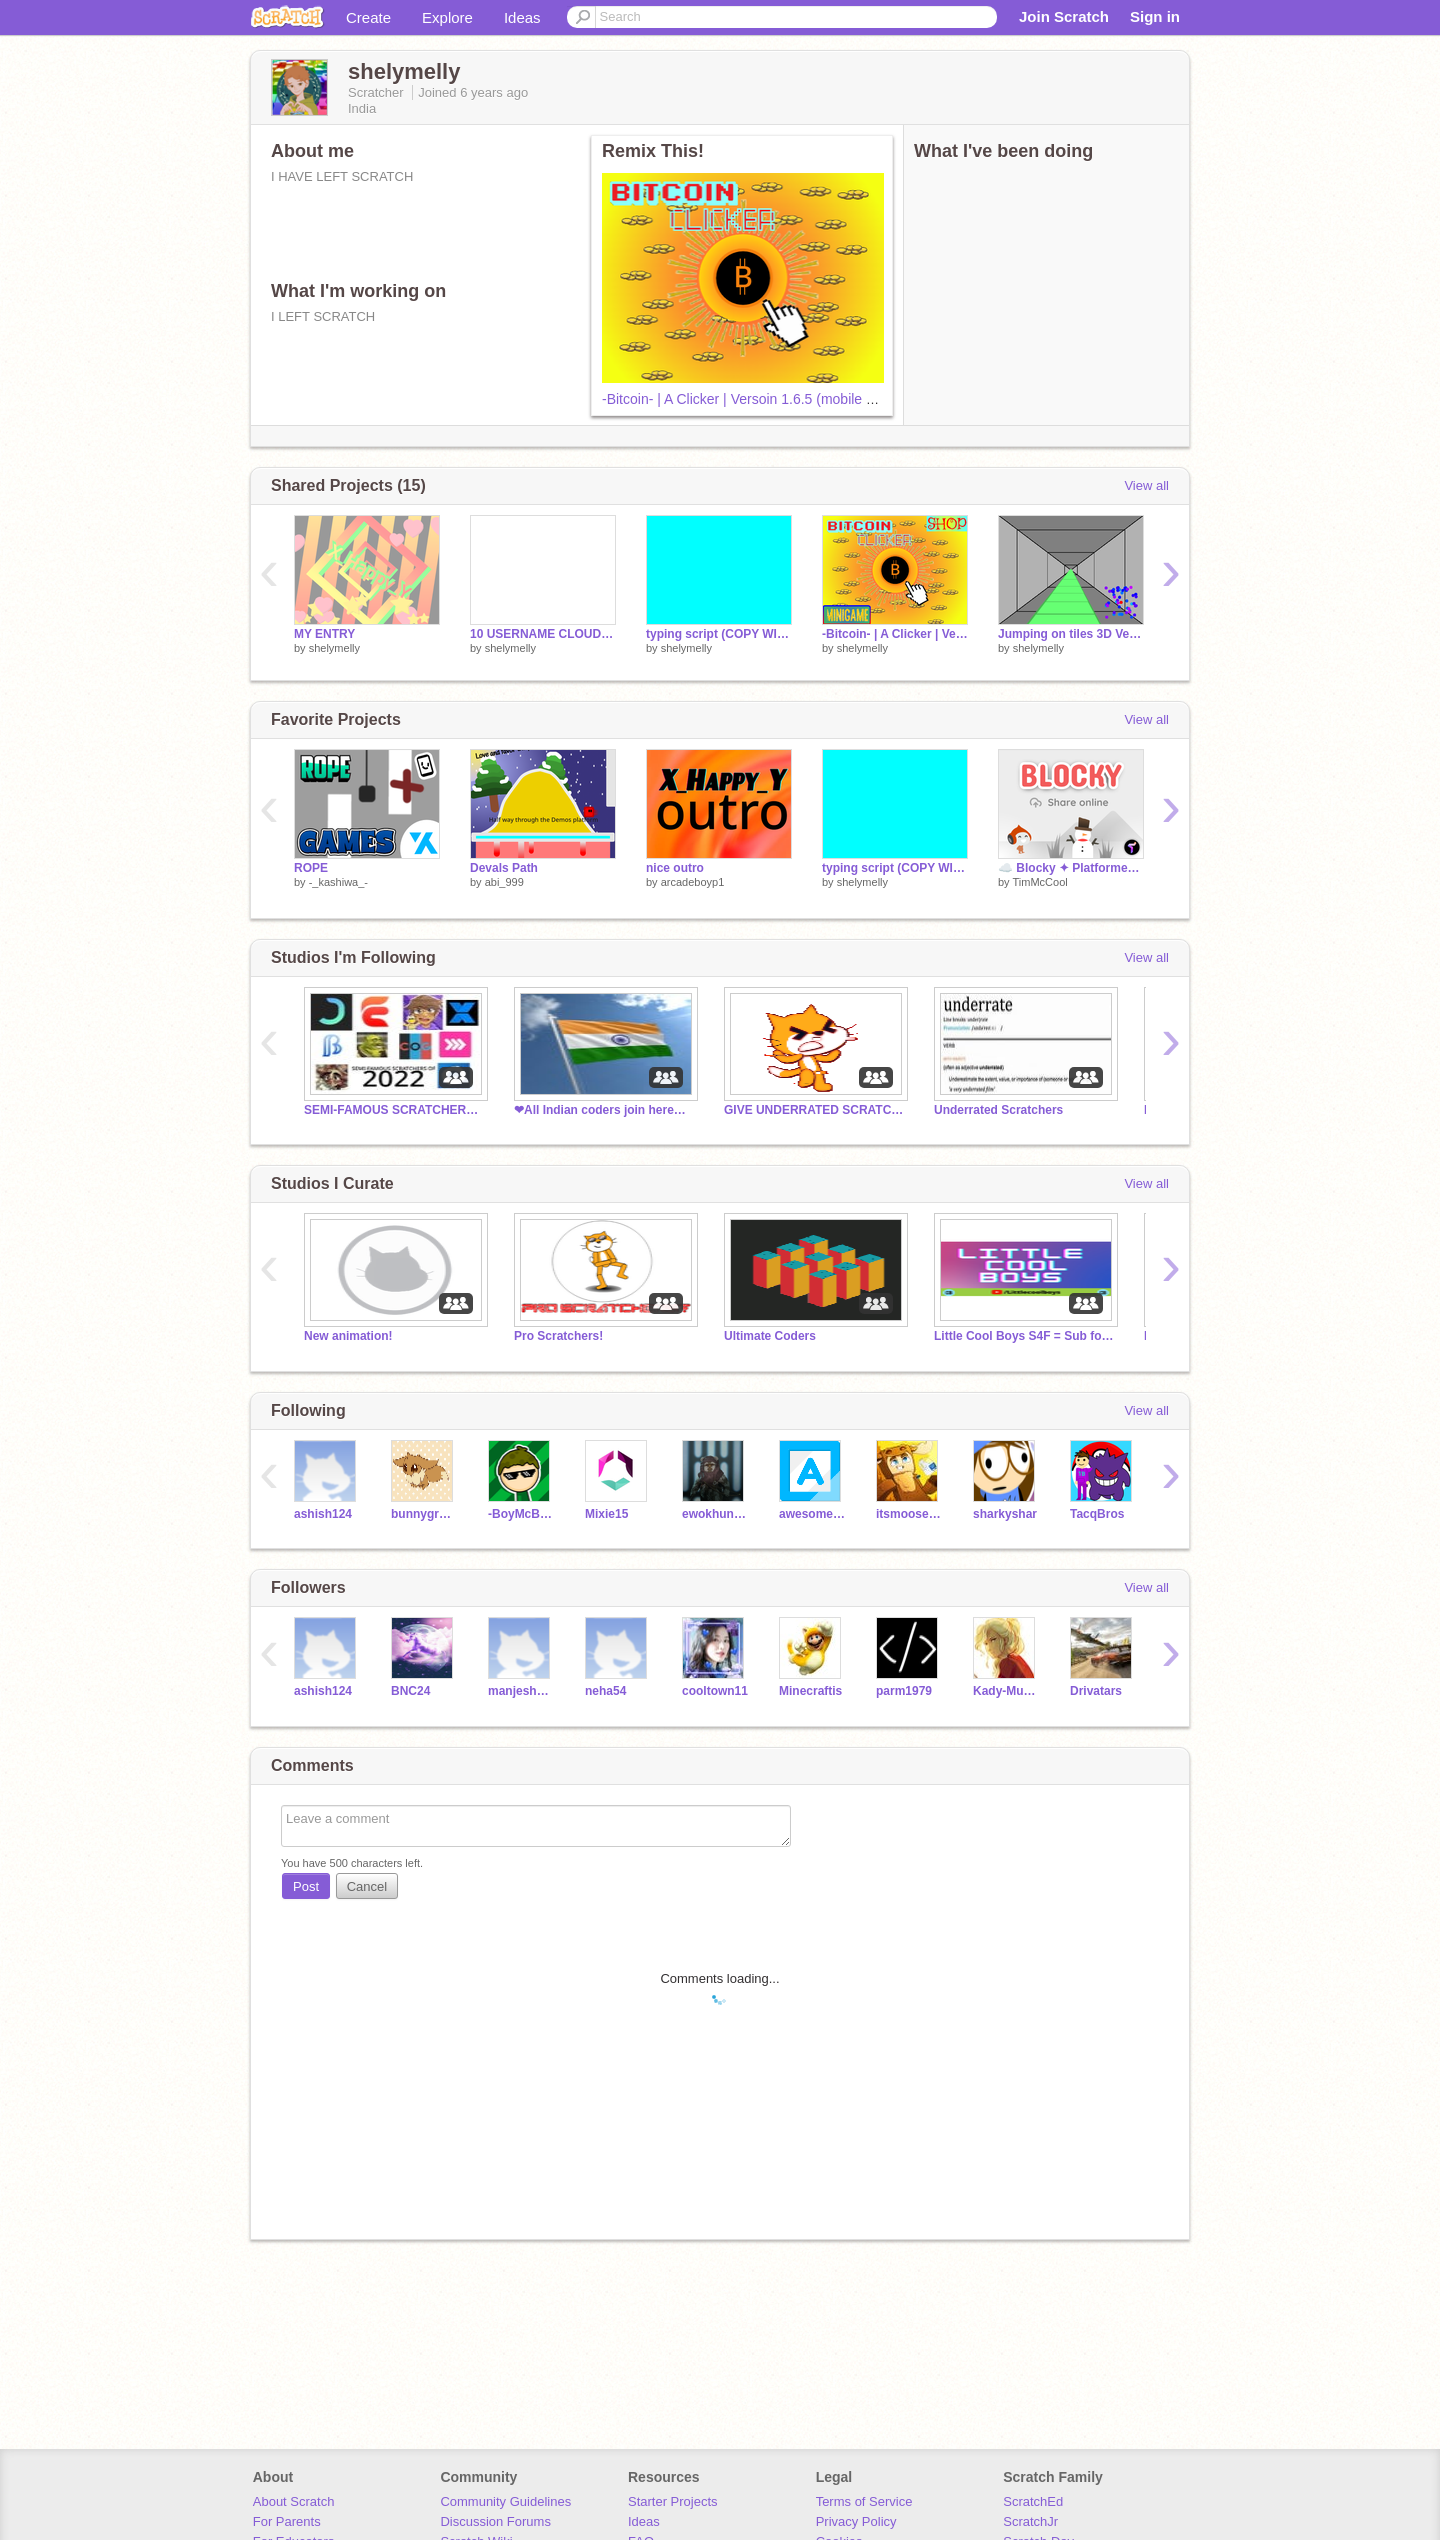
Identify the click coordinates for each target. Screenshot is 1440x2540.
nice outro (675, 868)
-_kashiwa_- (338, 882)
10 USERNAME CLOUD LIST (543, 634)
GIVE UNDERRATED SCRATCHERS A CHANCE (814, 1110)
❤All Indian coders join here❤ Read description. (604, 1110)
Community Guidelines (505, 2501)
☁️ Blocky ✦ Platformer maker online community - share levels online (1071, 868)
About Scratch (294, 2501)
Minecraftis (810, 1691)
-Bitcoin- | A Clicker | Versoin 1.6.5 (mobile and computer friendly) (803, 399)
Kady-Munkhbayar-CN (1006, 1691)
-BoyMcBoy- (521, 1514)
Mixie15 (606, 1514)
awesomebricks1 (812, 1514)
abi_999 (504, 882)
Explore (447, 17)
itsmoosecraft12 (909, 1514)
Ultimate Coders (770, 1336)
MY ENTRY (324, 634)
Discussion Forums (495, 2521)
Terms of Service (864, 2501)
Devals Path (504, 868)
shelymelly (334, 648)
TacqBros (1097, 1514)
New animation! (348, 1336)
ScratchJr (1030, 2521)
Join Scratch (1064, 16)
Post (306, 1886)
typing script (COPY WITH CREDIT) (719, 634)
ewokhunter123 (715, 1514)
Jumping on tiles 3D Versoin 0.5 (1071, 634)
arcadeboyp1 (693, 882)
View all (1146, 485)
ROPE (311, 868)
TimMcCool (1039, 882)
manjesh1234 (521, 1691)
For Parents (287, 2521)
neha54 (605, 1691)
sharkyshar (1005, 1514)
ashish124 (323, 1514)
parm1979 (904, 1691)
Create (368, 17)
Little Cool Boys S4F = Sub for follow (1024, 1336)
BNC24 (410, 1691)
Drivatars (1096, 1691)
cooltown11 (715, 1691)
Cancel (367, 1886)
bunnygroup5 (424, 1514)
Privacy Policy (856, 2521)
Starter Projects (673, 2501)
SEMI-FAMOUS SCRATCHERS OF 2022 (394, 1110)
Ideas (522, 17)
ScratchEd (1033, 2501)
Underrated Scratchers (998, 1110)
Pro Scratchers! (558, 1336)
